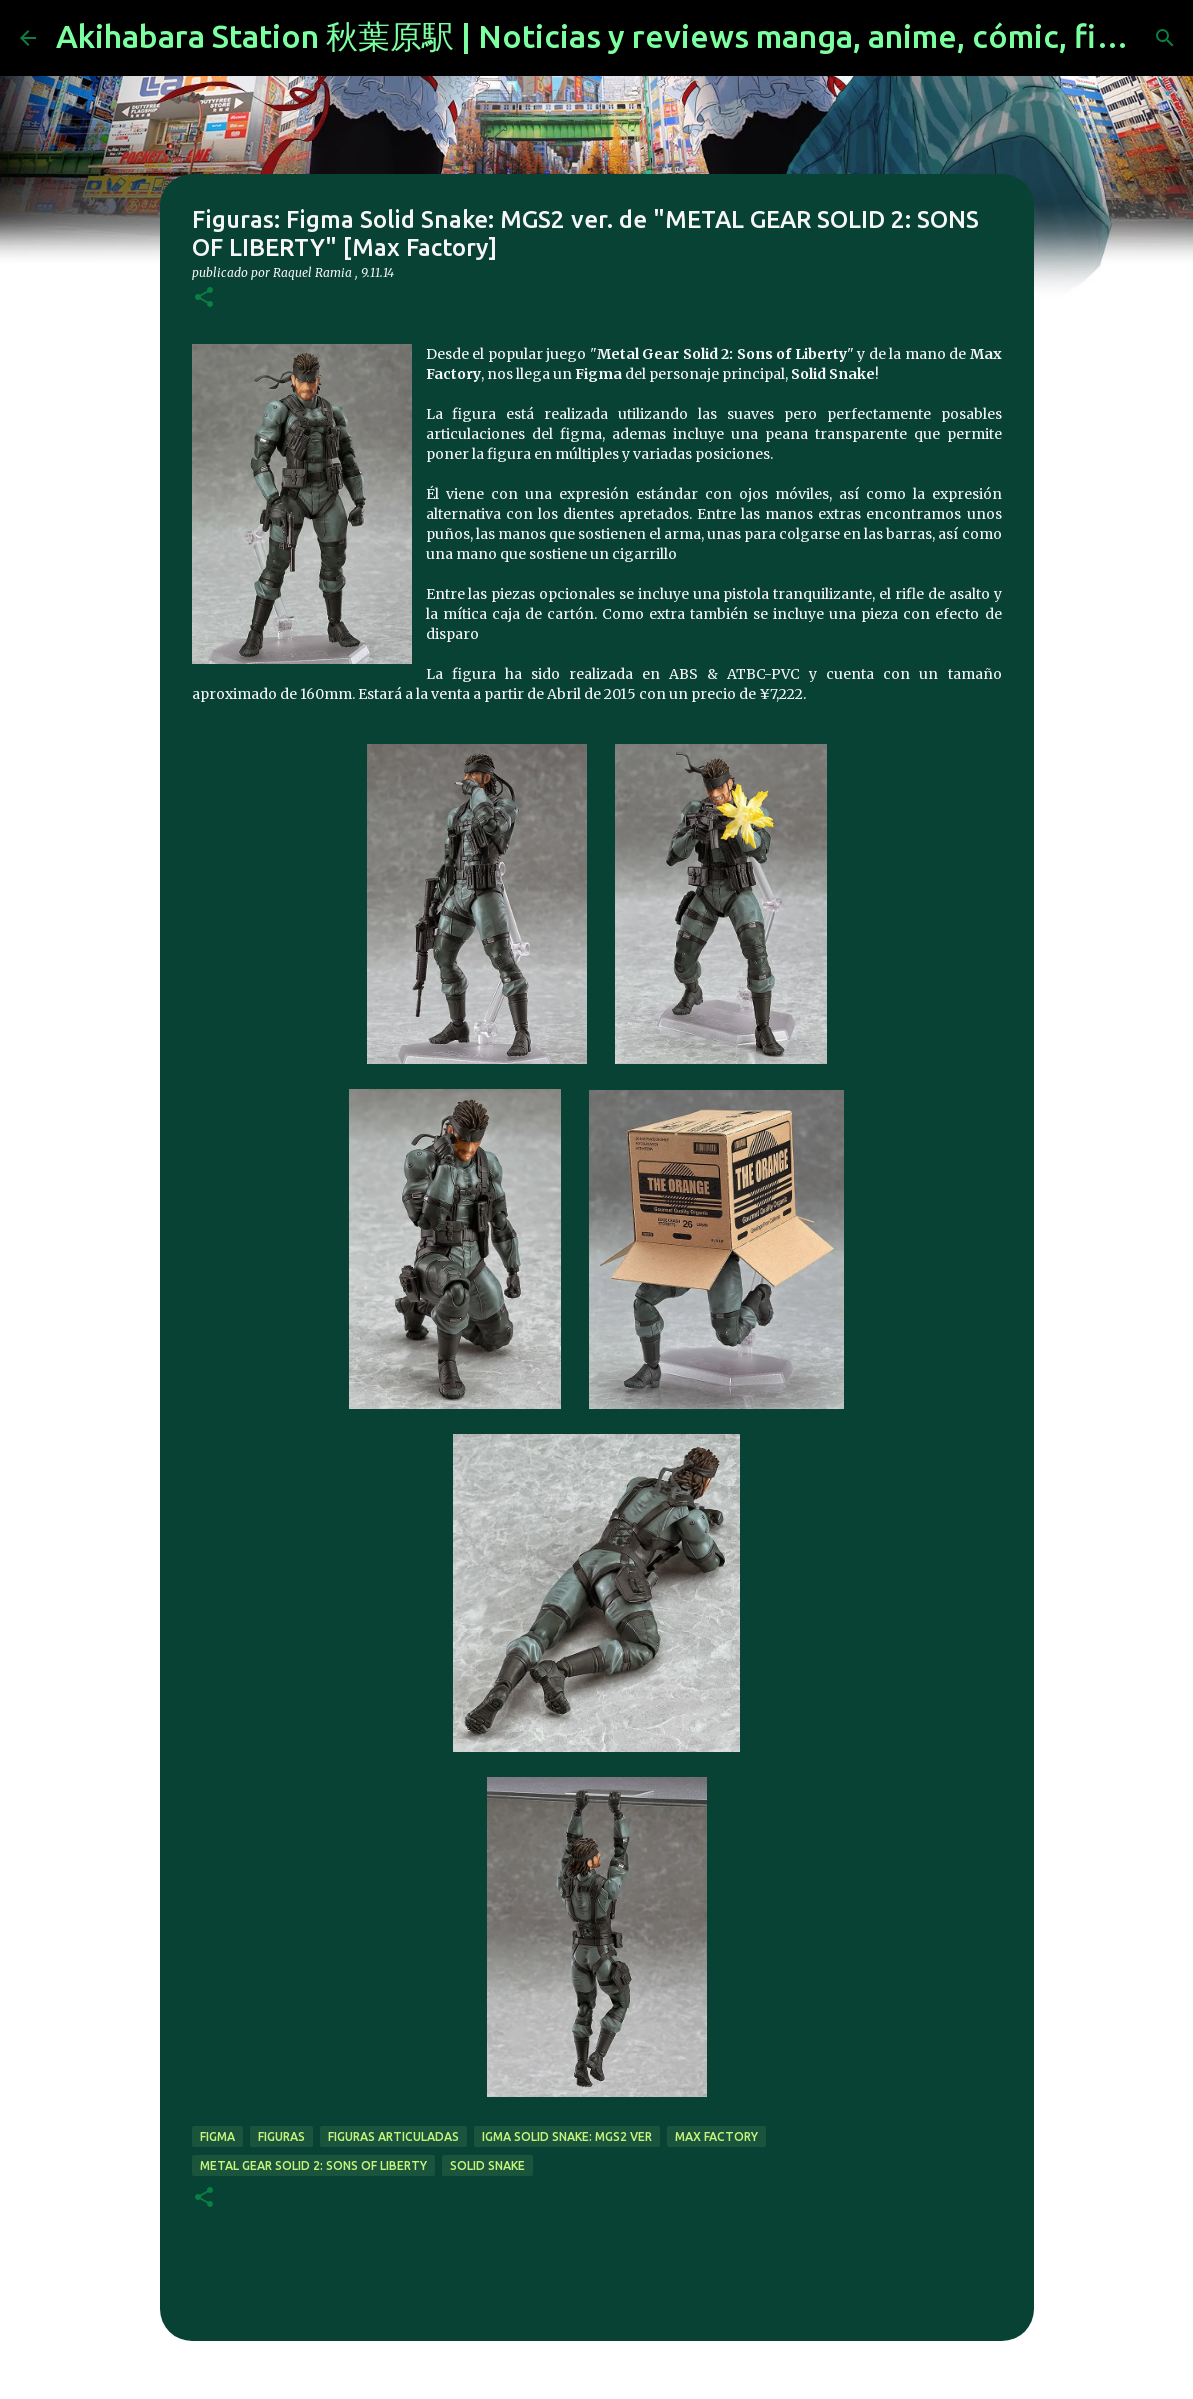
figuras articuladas (393, 2136)
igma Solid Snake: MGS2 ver (567, 2136)
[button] (204, 298)
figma (217, 2136)
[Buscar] (1165, 38)
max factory (716, 2136)
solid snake (487, 2165)
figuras (281, 2136)
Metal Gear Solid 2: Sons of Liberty (313, 2165)
